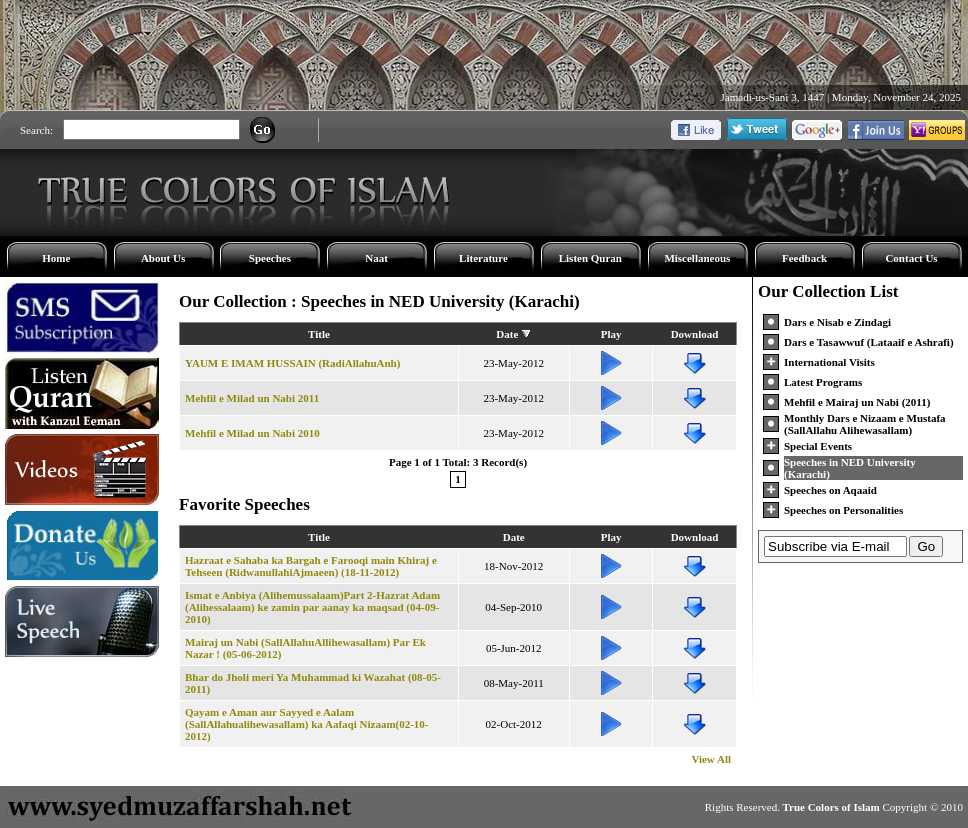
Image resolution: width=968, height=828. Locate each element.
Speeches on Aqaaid (830, 490)
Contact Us (911, 258)
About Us (163, 258)
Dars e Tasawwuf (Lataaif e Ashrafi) (869, 342)
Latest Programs (823, 382)
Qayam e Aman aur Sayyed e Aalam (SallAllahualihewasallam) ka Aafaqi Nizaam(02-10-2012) (307, 724)
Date (507, 334)
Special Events (818, 446)
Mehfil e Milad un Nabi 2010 (252, 433)
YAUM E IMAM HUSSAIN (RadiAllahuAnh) (292, 363)
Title (319, 334)
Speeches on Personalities (843, 510)
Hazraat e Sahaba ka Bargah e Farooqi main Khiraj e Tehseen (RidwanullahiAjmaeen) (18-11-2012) (311, 566)
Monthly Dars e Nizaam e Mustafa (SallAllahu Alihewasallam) (865, 424)
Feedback (804, 258)
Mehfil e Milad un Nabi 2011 (252, 398)
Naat (376, 258)
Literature (483, 258)
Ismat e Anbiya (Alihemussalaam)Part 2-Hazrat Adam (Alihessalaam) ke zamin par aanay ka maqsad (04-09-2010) (312, 607)
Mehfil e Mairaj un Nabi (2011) (857, 402)
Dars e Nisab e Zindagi (837, 322)
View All (711, 759)
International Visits (829, 362)
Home (56, 258)
